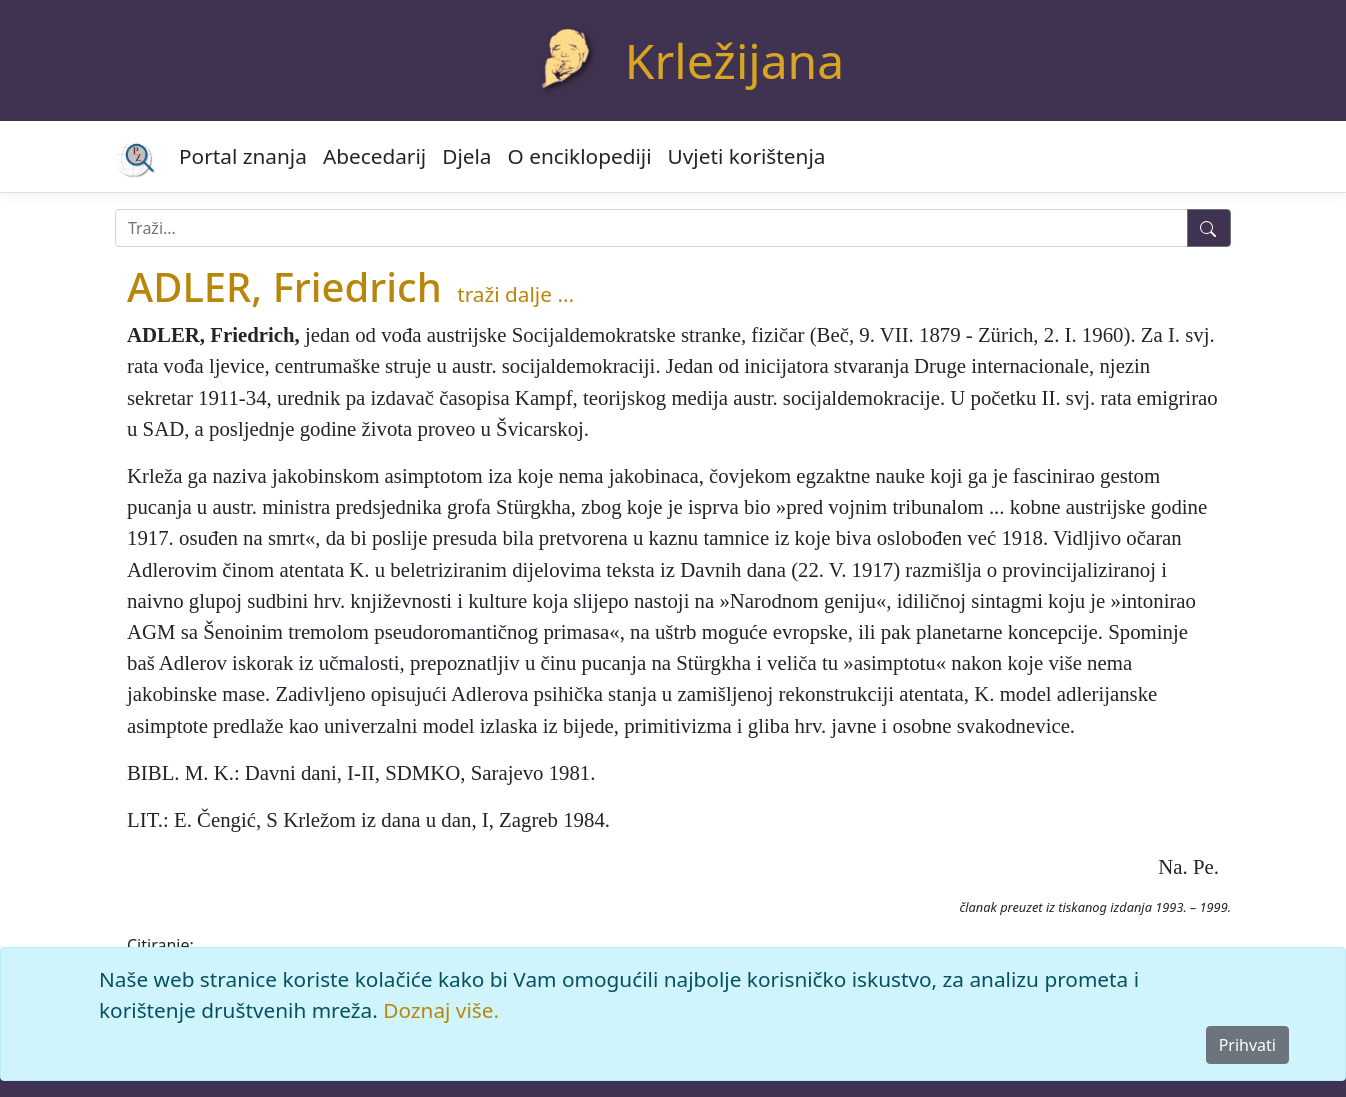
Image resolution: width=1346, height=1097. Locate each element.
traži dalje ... (515, 294)
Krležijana (734, 60)
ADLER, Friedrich (284, 286)
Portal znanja (243, 156)
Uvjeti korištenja (747, 156)
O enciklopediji (580, 156)
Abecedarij (374, 156)
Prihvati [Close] (1247, 1045)
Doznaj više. (441, 1010)
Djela (466, 156)
